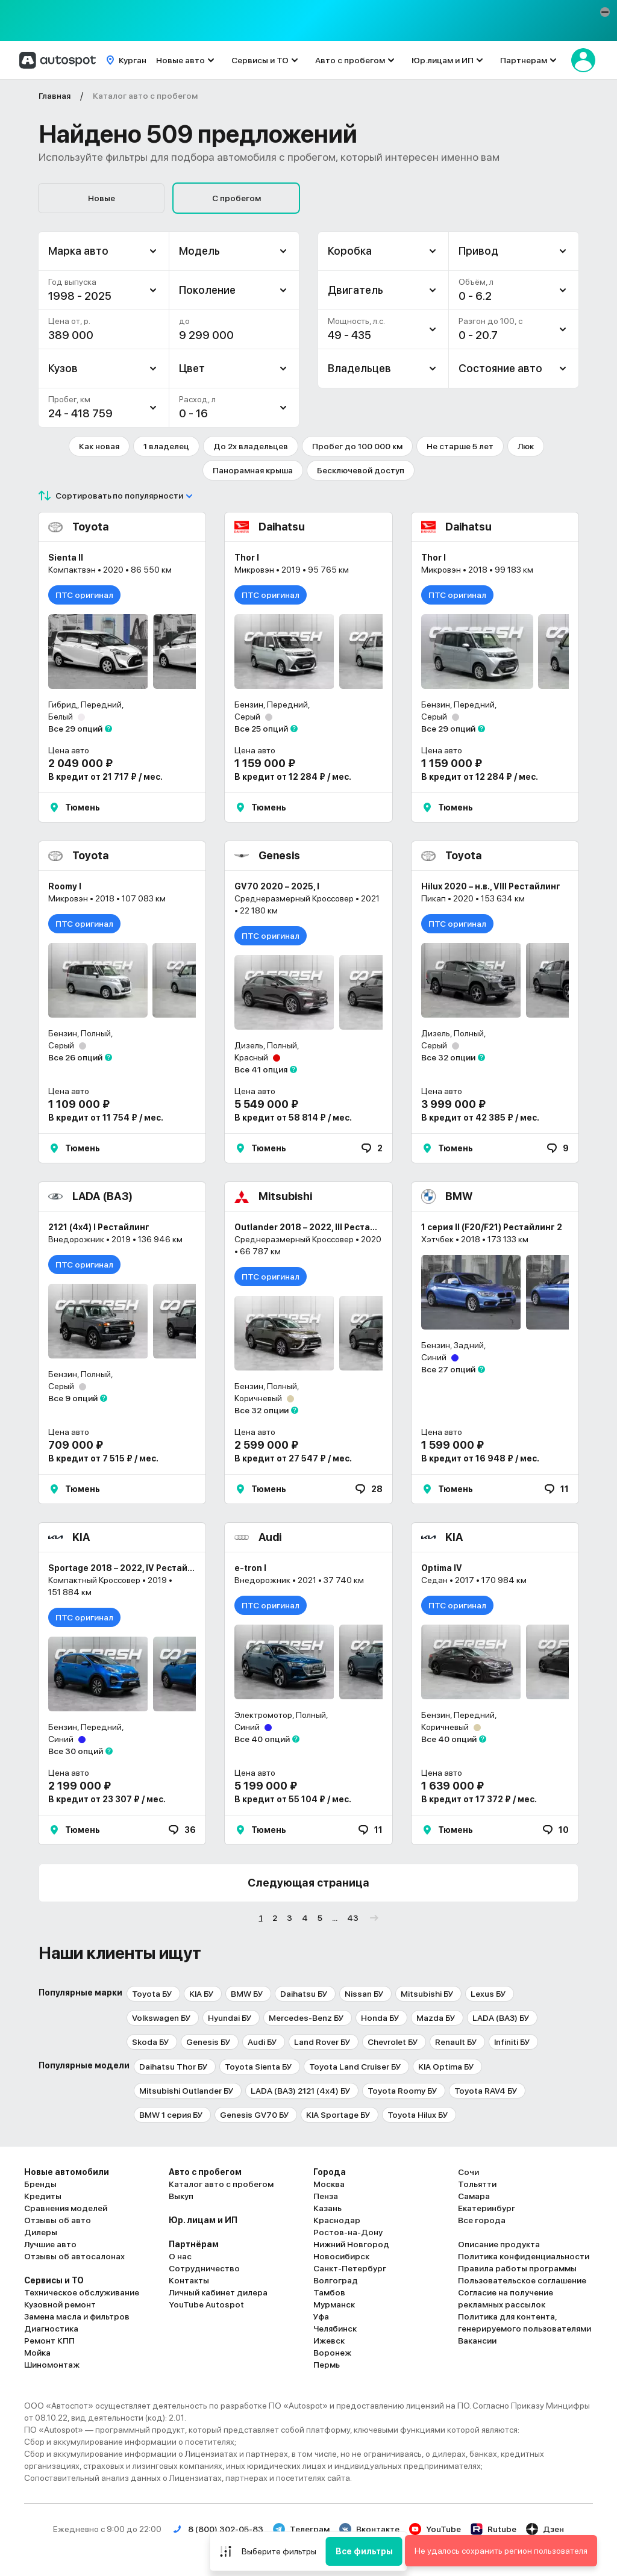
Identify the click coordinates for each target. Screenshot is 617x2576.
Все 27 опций (448, 1369)
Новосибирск (341, 2256)
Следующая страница (308, 1882)
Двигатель (355, 290)
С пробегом (236, 198)
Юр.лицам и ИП (443, 60)
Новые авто (180, 60)
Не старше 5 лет (460, 446)
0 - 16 (193, 413)
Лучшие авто (50, 2244)
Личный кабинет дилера (218, 2292)
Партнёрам (194, 2244)
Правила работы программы (517, 2268)
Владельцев (359, 368)
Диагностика (51, 2328)
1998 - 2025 (79, 296)
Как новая (99, 446)
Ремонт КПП (49, 2340)
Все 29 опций (75, 728)
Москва (329, 2184)
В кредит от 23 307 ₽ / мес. (107, 1799)
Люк (526, 446)
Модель (199, 250)
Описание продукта (499, 2244)
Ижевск (329, 2340)
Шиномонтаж (52, 2364)
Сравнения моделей (65, 2208)
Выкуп (181, 2196)
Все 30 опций (75, 1751)
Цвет (192, 368)
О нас (180, 2256)
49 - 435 (349, 335)
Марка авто (78, 250)
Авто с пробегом (350, 60)
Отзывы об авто (57, 2220)
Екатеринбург (486, 2208)
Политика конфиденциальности (523, 2256)
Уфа (321, 2316)
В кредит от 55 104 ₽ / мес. (292, 1799)
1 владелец (166, 446)
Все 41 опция (260, 1069)
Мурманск (334, 2304)
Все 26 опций (75, 1057)
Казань (327, 2208)
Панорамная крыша (253, 470)
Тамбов (329, 2292)
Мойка (37, 2352)
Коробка (350, 250)
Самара (474, 2196)
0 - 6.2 (475, 296)
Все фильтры (364, 2551)
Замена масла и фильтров (77, 2316)
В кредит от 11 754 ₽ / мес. (105, 1117)
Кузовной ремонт (60, 2304)
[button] (605, 12)
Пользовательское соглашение (522, 2280)
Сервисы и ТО (260, 60)
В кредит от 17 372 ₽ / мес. (479, 1799)
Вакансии (477, 2340)
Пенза (325, 2196)
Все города (482, 2220)
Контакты (189, 2280)
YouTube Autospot (206, 2304)
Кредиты (42, 2196)
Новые (101, 198)
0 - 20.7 (478, 335)
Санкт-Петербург (349, 2268)
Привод (478, 250)
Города (329, 2172)
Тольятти (477, 2184)
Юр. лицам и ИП (203, 2220)
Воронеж (332, 2352)
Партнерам (523, 60)
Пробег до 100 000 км (357, 446)
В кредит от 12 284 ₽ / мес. (292, 777)
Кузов (63, 368)
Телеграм (301, 2529)
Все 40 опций (262, 1739)
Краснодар (336, 2220)
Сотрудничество (204, 2268)
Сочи (468, 2172)
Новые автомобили (66, 2172)
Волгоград (335, 2280)
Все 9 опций (73, 1398)
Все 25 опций (261, 728)
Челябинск (335, 2328)
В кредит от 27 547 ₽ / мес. (293, 1458)
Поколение (207, 290)
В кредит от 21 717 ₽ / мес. (105, 777)
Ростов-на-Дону (348, 2232)
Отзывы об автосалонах (74, 2256)
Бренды (40, 2184)
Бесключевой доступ (360, 470)
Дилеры (40, 2232)
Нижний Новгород (351, 2244)
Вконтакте (369, 2529)
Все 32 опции (448, 1057)
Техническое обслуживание (81, 2292)
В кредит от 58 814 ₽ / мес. (293, 1117)
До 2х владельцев (250, 446)
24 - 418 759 (80, 413)
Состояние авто (500, 368)
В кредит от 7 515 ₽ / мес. (103, 1458)
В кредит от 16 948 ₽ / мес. (480, 1458)
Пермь (326, 2364)
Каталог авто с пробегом (221, 2184)
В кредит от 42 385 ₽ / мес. (480, 1117)
